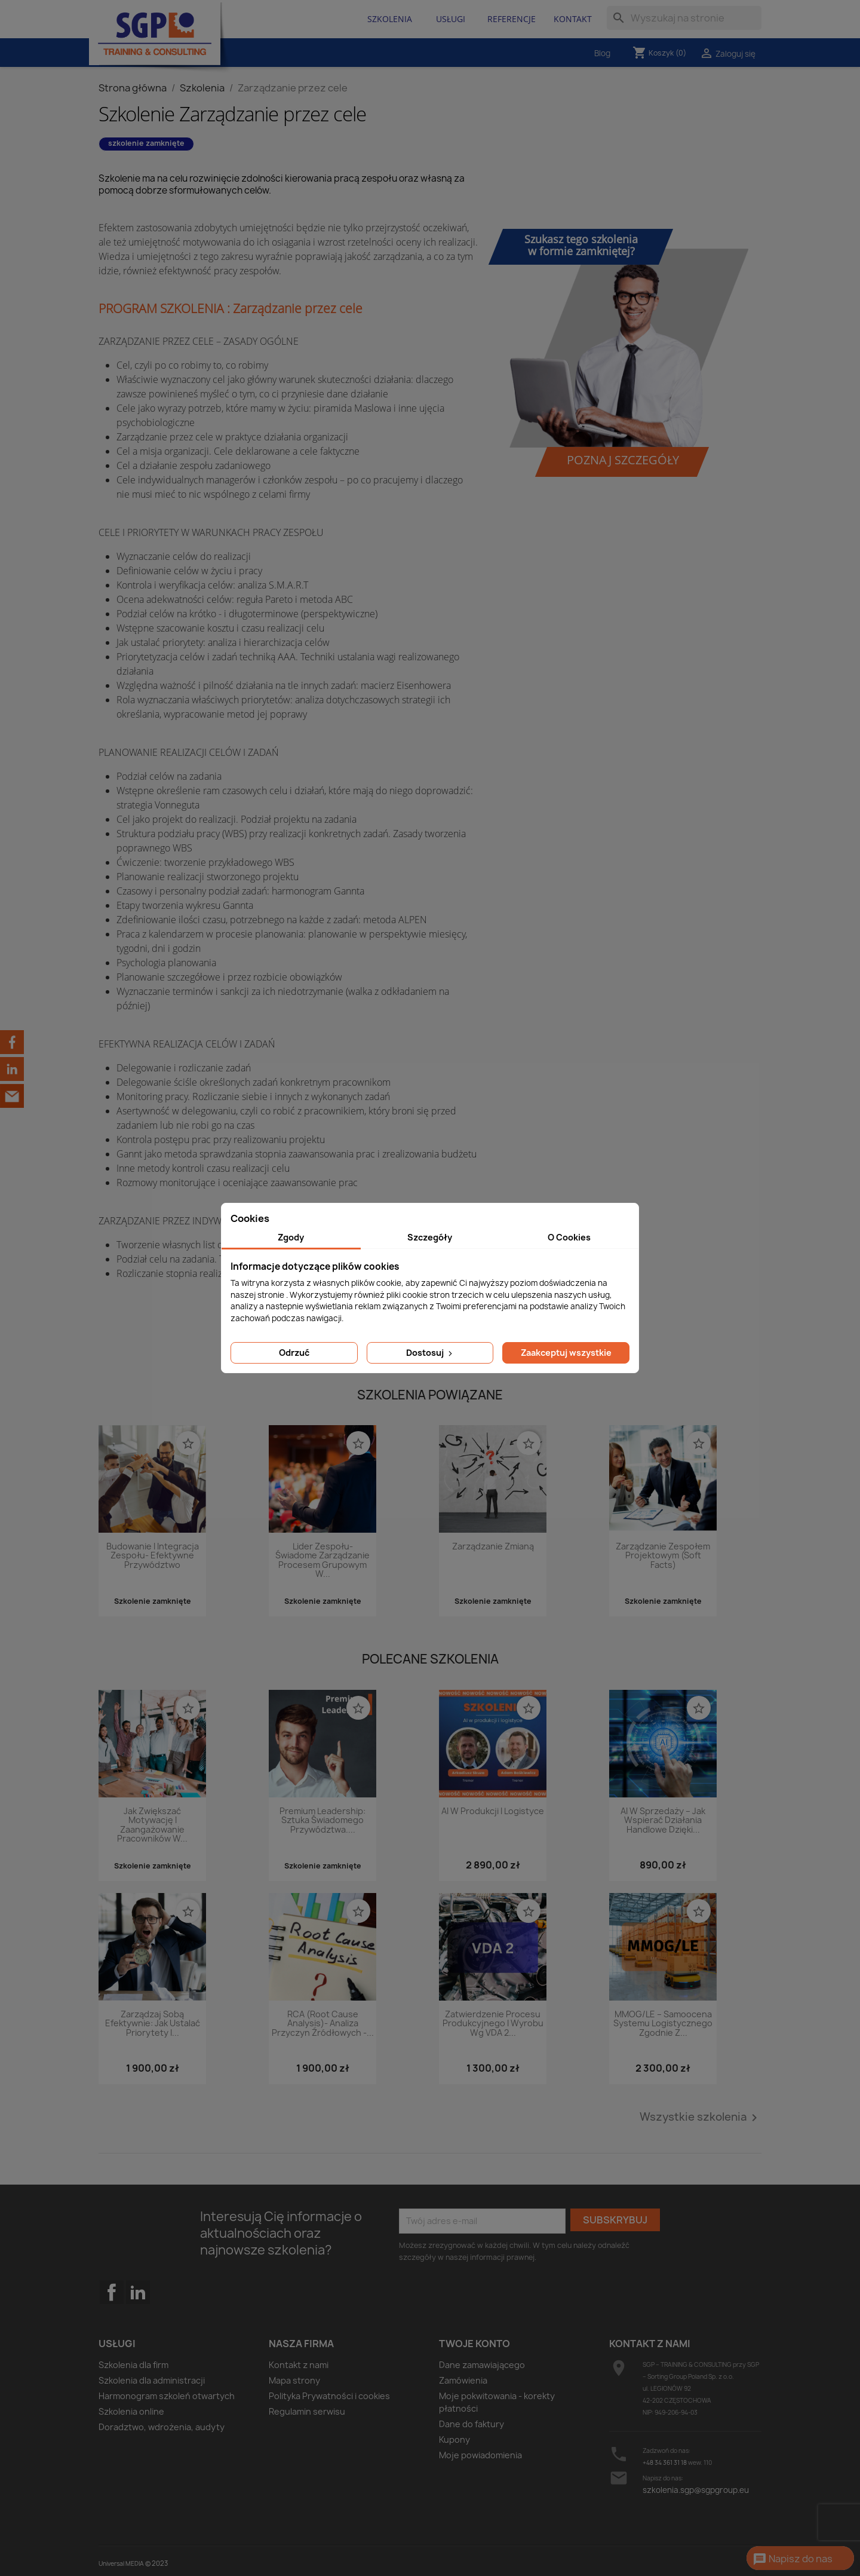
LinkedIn (138, 2292)
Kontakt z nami (298, 2364)
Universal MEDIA (121, 2563)
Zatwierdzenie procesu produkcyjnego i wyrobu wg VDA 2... (493, 2024)
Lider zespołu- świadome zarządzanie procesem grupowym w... (322, 1560)
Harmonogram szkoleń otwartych (167, 2396)
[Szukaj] (684, 18)
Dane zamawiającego (482, 2364)
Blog (602, 53)
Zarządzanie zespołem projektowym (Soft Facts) (663, 1556)
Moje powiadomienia (480, 2455)
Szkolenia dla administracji (152, 2380)
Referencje (511, 18)
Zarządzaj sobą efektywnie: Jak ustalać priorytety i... (152, 2024)
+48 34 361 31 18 (665, 2462)
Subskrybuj (615, 2219)
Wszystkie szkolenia (700, 2118)
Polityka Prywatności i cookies (329, 2396)
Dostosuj (430, 1352)
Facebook (112, 2316)
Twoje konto (474, 2343)
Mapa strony (294, 2380)
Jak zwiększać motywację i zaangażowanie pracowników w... (152, 1825)
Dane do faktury (471, 2424)
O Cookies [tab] (569, 1237)
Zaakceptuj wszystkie (566, 1352)
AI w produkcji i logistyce (492, 1811)
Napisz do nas (792, 2559)
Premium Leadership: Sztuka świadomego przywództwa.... (323, 1820)
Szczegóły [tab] (429, 1237)
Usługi (450, 18)
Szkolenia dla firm (133, 2364)
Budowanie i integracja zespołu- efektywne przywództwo (152, 1556)
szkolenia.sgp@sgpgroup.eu (696, 2490)
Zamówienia (463, 2380)
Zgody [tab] (291, 1237)
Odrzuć (294, 1352)
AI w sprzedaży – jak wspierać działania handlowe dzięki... (663, 1820)
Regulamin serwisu (307, 2411)
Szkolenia (389, 18)
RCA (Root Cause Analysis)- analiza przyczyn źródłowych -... (323, 2024)
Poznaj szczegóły (623, 460)
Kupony (454, 2439)
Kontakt (573, 18)
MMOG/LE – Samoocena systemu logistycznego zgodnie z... (662, 2024)
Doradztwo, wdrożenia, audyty (162, 2427)
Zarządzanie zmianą (493, 1547)
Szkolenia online (131, 2411)
